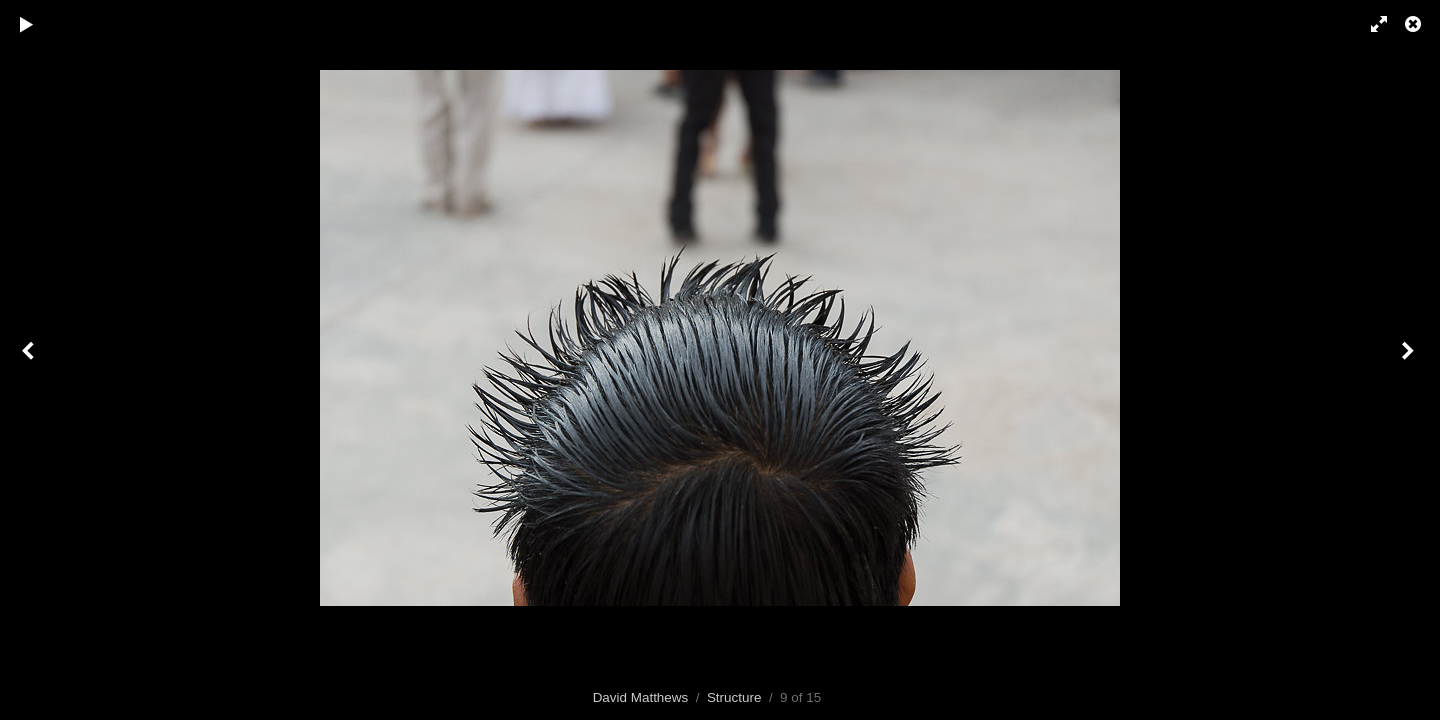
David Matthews (641, 697)
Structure (734, 697)
